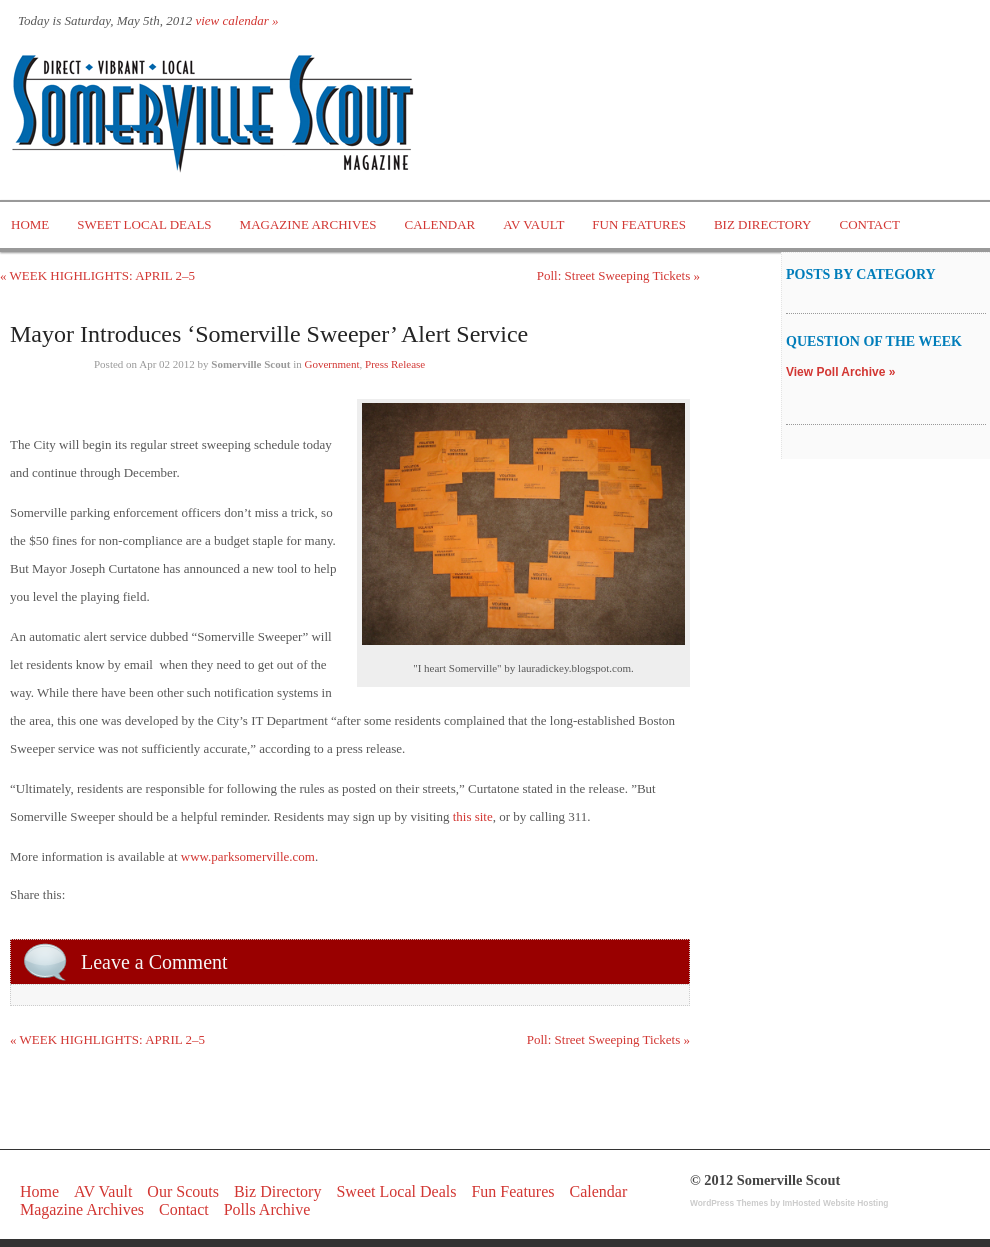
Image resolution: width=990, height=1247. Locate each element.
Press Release (395, 364)
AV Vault (533, 224)
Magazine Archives (308, 224)
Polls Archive (267, 1209)
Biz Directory (763, 224)
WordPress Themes (729, 1203)
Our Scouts (183, 1191)
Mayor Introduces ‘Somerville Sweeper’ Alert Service (269, 334)
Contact (870, 224)
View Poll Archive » (840, 372)
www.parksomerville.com (248, 856)
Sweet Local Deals (144, 224)
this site (473, 816)
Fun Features (639, 224)
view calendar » (236, 20)
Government (332, 364)
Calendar (439, 224)
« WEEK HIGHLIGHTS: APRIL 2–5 (97, 275)
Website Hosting (855, 1203)
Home (30, 224)
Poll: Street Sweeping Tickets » (618, 275)
